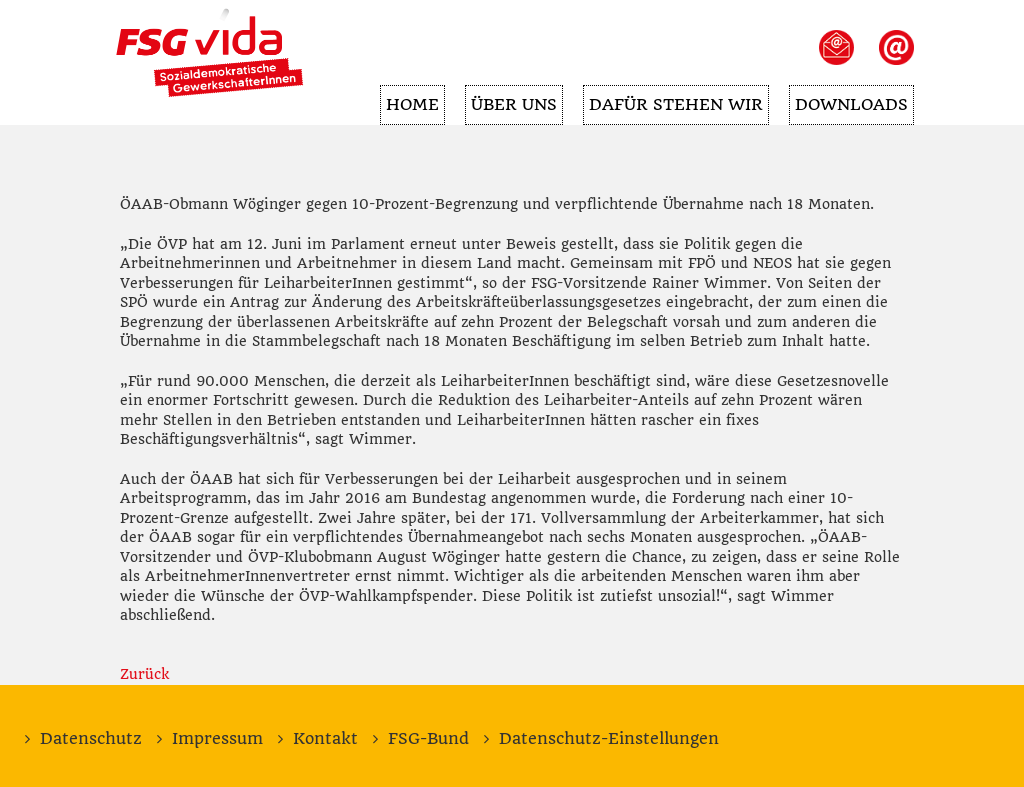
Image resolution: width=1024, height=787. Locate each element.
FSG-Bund (428, 738)
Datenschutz (91, 738)
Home (405, 99)
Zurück (144, 674)
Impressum (217, 738)
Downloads (850, 99)
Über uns (509, 99)
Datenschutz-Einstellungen (609, 738)
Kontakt (325, 738)
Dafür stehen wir (673, 99)
